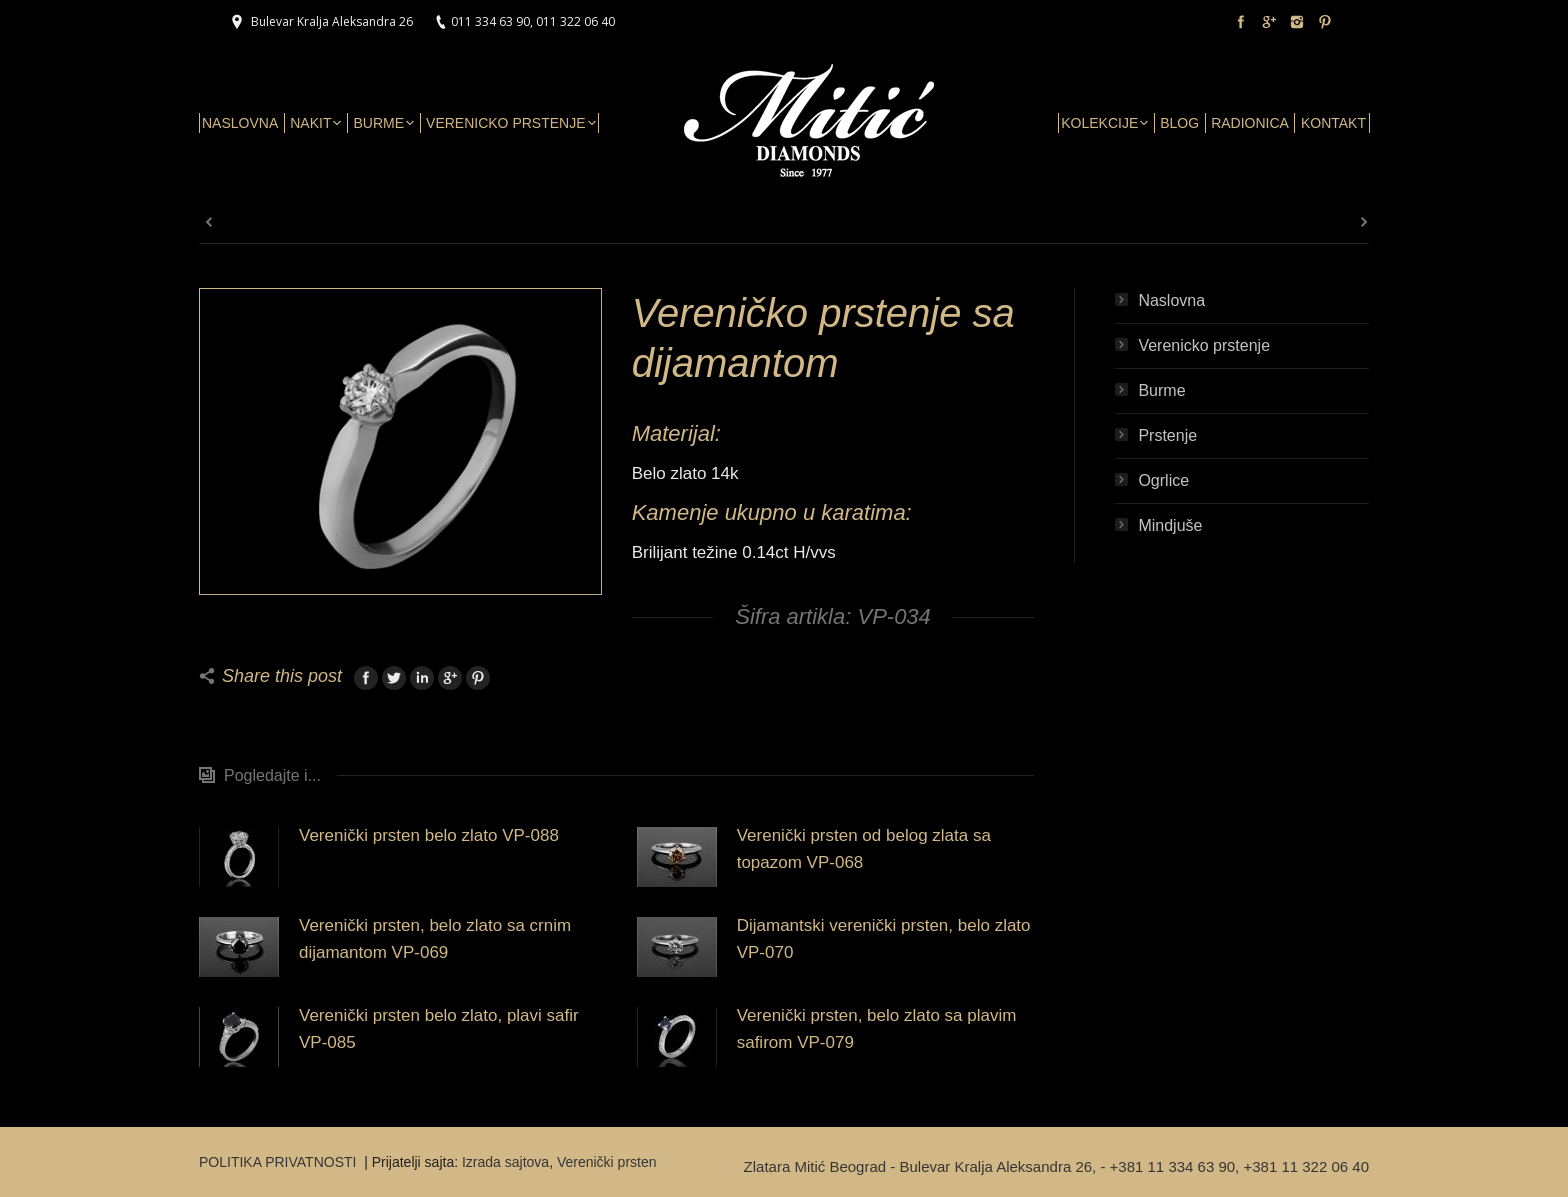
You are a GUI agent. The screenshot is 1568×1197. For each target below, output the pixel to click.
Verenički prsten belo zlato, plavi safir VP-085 (439, 1029)
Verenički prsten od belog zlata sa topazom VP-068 (864, 849)
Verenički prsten (607, 1162)
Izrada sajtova (505, 1162)
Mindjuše (1170, 525)
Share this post (282, 676)
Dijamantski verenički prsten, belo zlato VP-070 (884, 939)
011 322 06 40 (575, 21)
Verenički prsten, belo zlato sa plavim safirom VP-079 (877, 1029)
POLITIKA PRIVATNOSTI (279, 1162)
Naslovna (1171, 300)
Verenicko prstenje (1204, 345)
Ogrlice (1163, 480)
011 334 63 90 (490, 21)
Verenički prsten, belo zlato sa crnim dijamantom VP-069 (435, 939)
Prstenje (1167, 435)
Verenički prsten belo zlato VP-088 (429, 835)
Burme (1161, 390)
